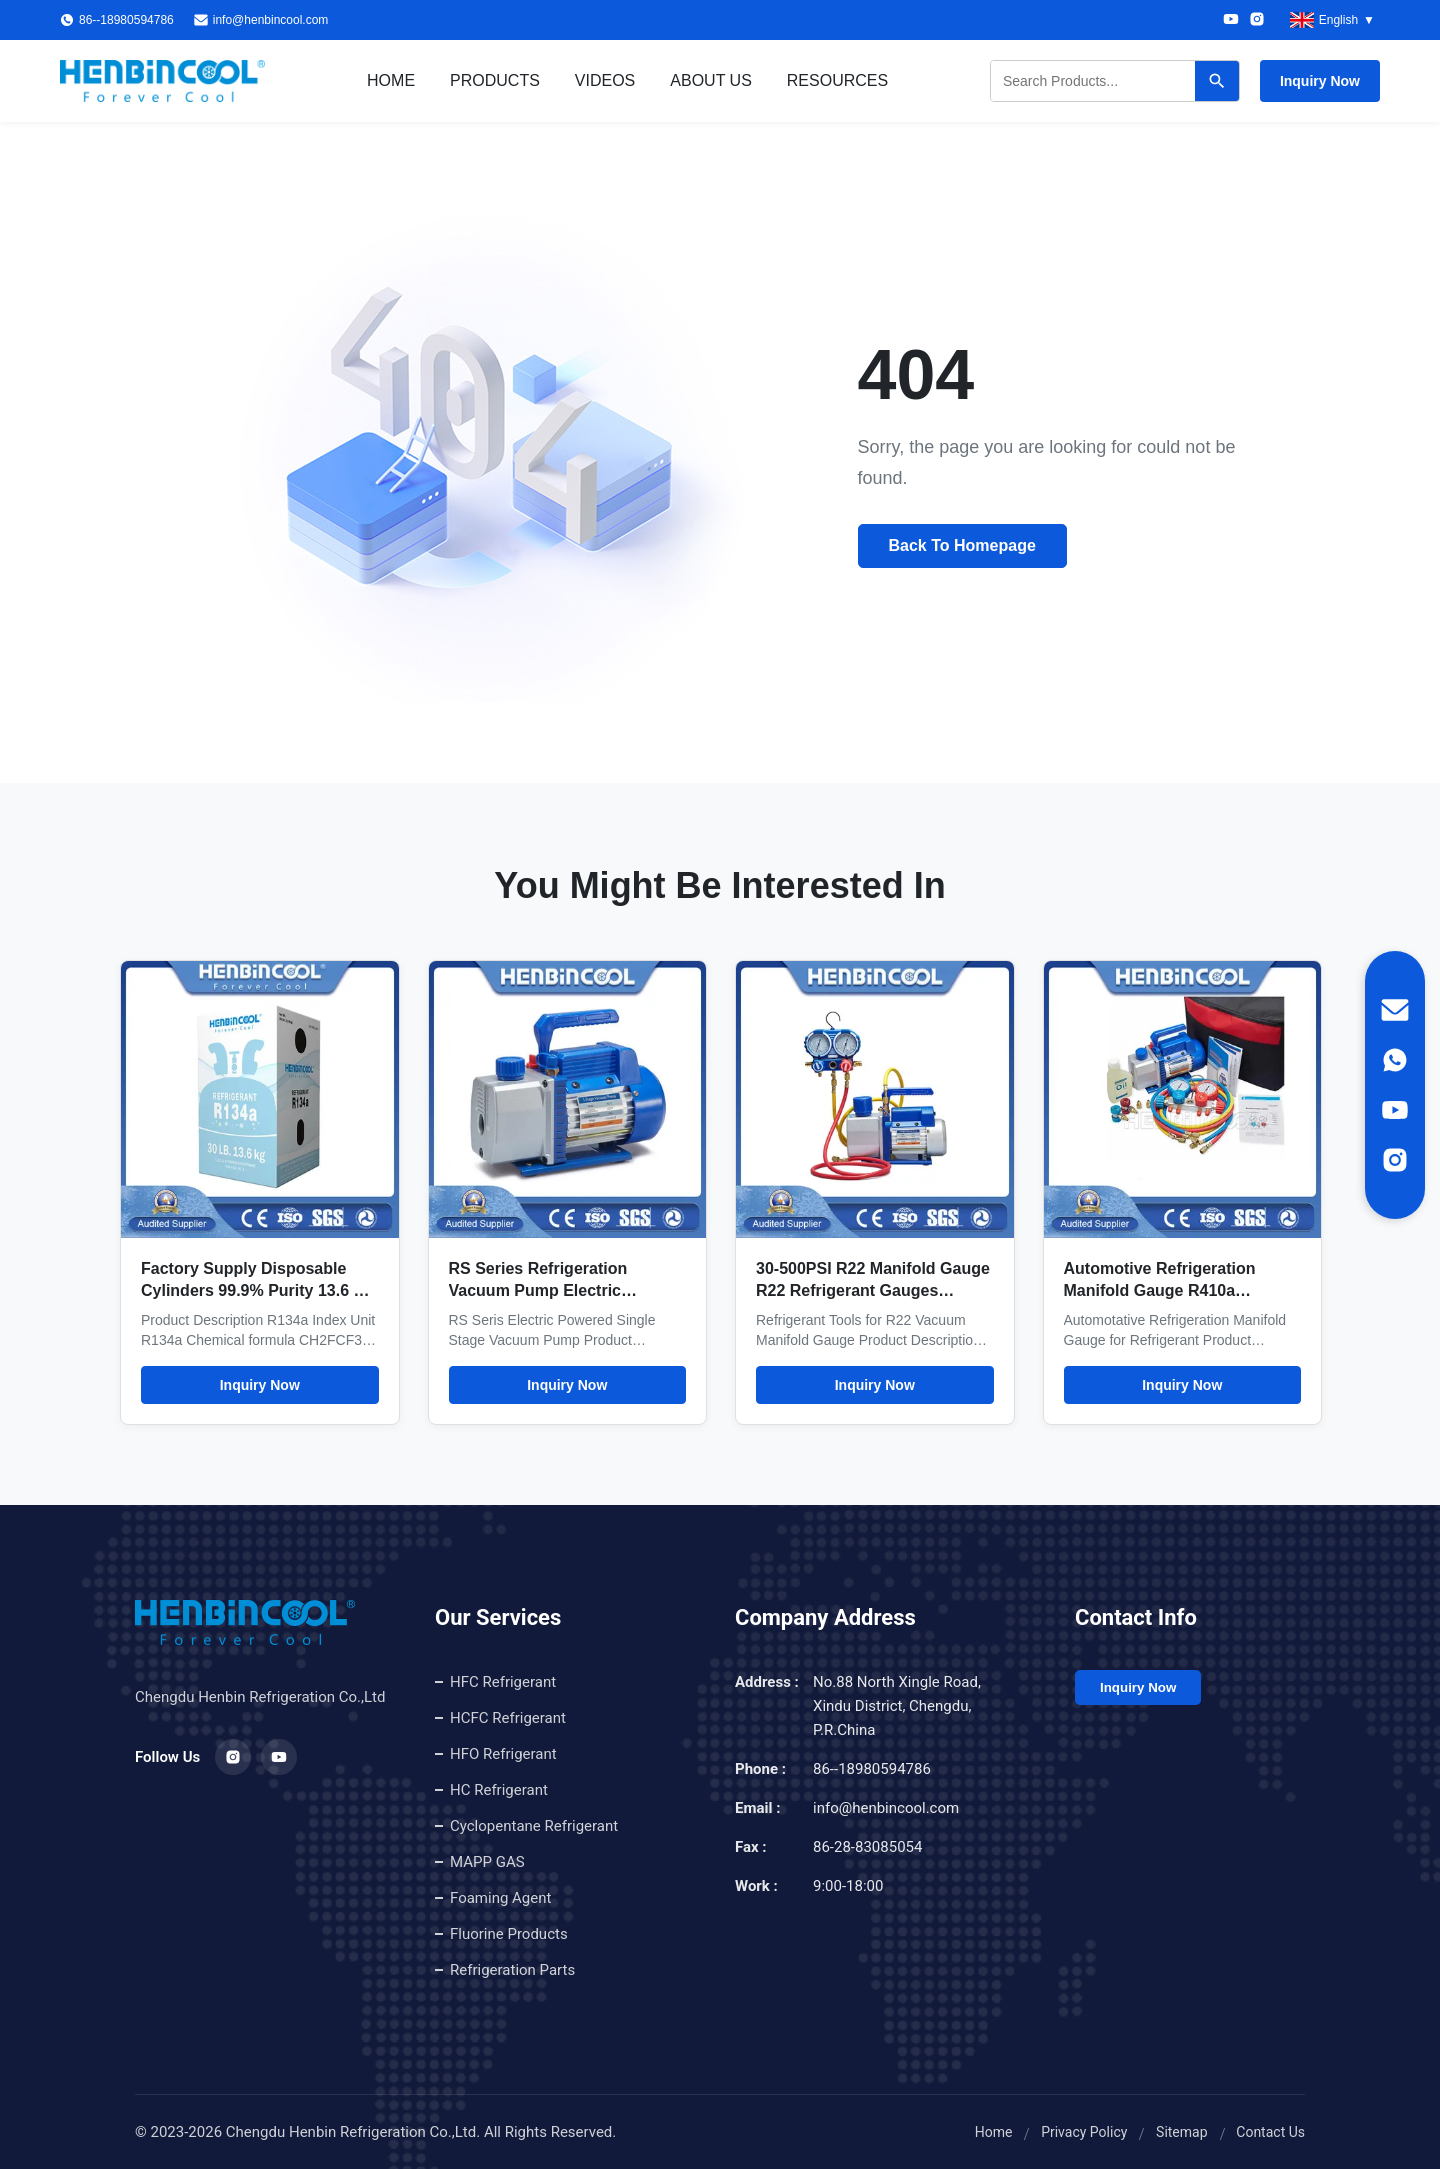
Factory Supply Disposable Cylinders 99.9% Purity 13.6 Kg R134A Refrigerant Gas (258, 1290)
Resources (837, 80)
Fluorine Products (509, 1934)
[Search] (1217, 81)
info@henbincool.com (271, 20)
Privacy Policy (1084, 2132)
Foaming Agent (500, 1898)
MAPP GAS (487, 1862)
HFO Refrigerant (503, 1754)
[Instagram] (1257, 20)
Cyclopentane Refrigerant (534, 1826)
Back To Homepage (962, 545)
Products (495, 80)
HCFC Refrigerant (508, 1718)
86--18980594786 (872, 1769)
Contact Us (1270, 2132)
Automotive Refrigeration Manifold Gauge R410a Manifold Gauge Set (1160, 1290)
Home (391, 80)
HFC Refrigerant (503, 1682)
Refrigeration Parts (512, 1970)
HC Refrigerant (499, 1790)
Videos (605, 80)
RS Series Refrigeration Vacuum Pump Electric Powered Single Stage (538, 1290)
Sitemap (1181, 2132)
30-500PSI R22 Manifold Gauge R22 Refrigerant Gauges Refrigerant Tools (873, 1290)
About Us (711, 80)
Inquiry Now (1320, 81)
